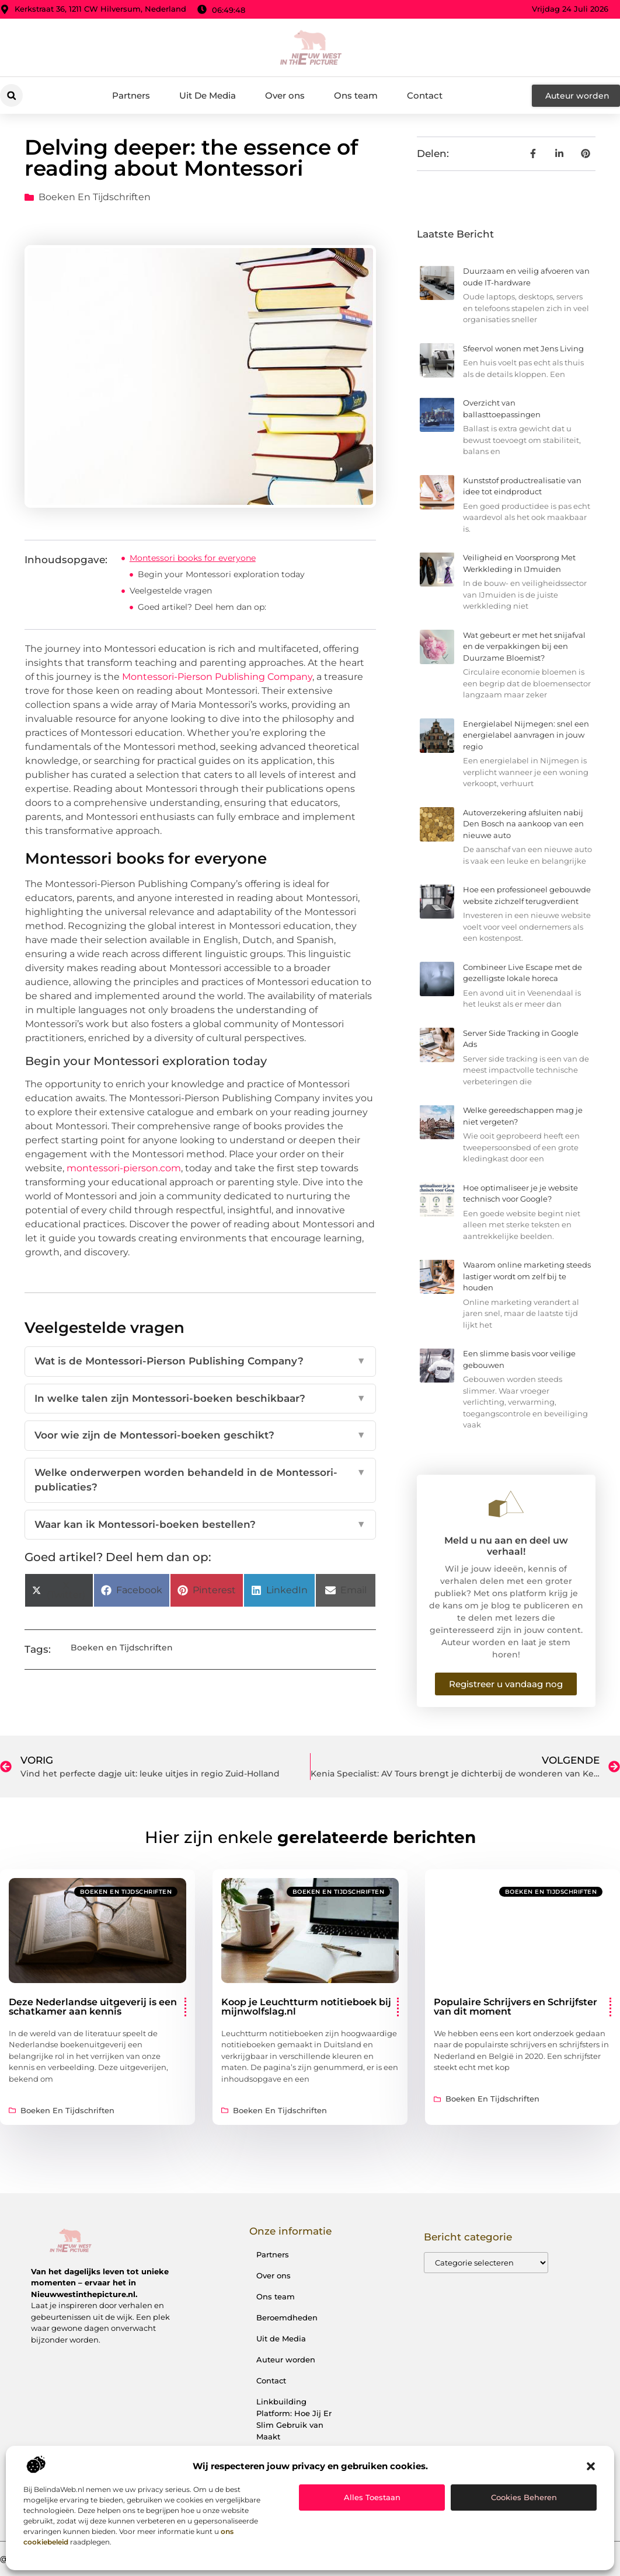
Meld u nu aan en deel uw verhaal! (506, 1546)
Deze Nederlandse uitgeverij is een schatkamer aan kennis (93, 2006)
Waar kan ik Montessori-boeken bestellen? (199, 1525)
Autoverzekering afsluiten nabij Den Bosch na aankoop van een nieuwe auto (523, 824)
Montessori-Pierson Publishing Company (217, 676)
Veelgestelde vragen (171, 590)
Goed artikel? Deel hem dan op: (202, 607)
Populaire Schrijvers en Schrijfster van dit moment (515, 2006)
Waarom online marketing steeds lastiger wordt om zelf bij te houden (527, 1276)
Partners (131, 95)
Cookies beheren (524, 2497)
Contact (425, 95)
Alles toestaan (372, 2497)
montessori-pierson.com (124, 1168)
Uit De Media (207, 95)
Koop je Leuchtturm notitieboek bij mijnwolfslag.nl (306, 2006)
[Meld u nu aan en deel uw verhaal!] (506, 1503)
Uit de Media (281, 2338)
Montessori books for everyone (193, 558)
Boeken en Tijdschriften (95, 197)
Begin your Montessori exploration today (221, 574)
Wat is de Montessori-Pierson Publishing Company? (199, 1361)
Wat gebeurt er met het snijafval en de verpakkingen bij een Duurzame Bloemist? (524, 646)
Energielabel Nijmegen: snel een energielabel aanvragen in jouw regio (526, 735)
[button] (591, 2466)
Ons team (356, 95)
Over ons (285, 95)
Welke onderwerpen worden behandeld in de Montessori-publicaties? (199, 1480)
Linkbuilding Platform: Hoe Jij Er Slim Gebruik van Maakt (294, 2419)
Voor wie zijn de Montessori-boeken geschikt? (199, 1435)
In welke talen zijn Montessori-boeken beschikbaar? (199, 1398)
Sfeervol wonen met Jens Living (523, 348)
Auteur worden (285, 2359)
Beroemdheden (287, 2317)
